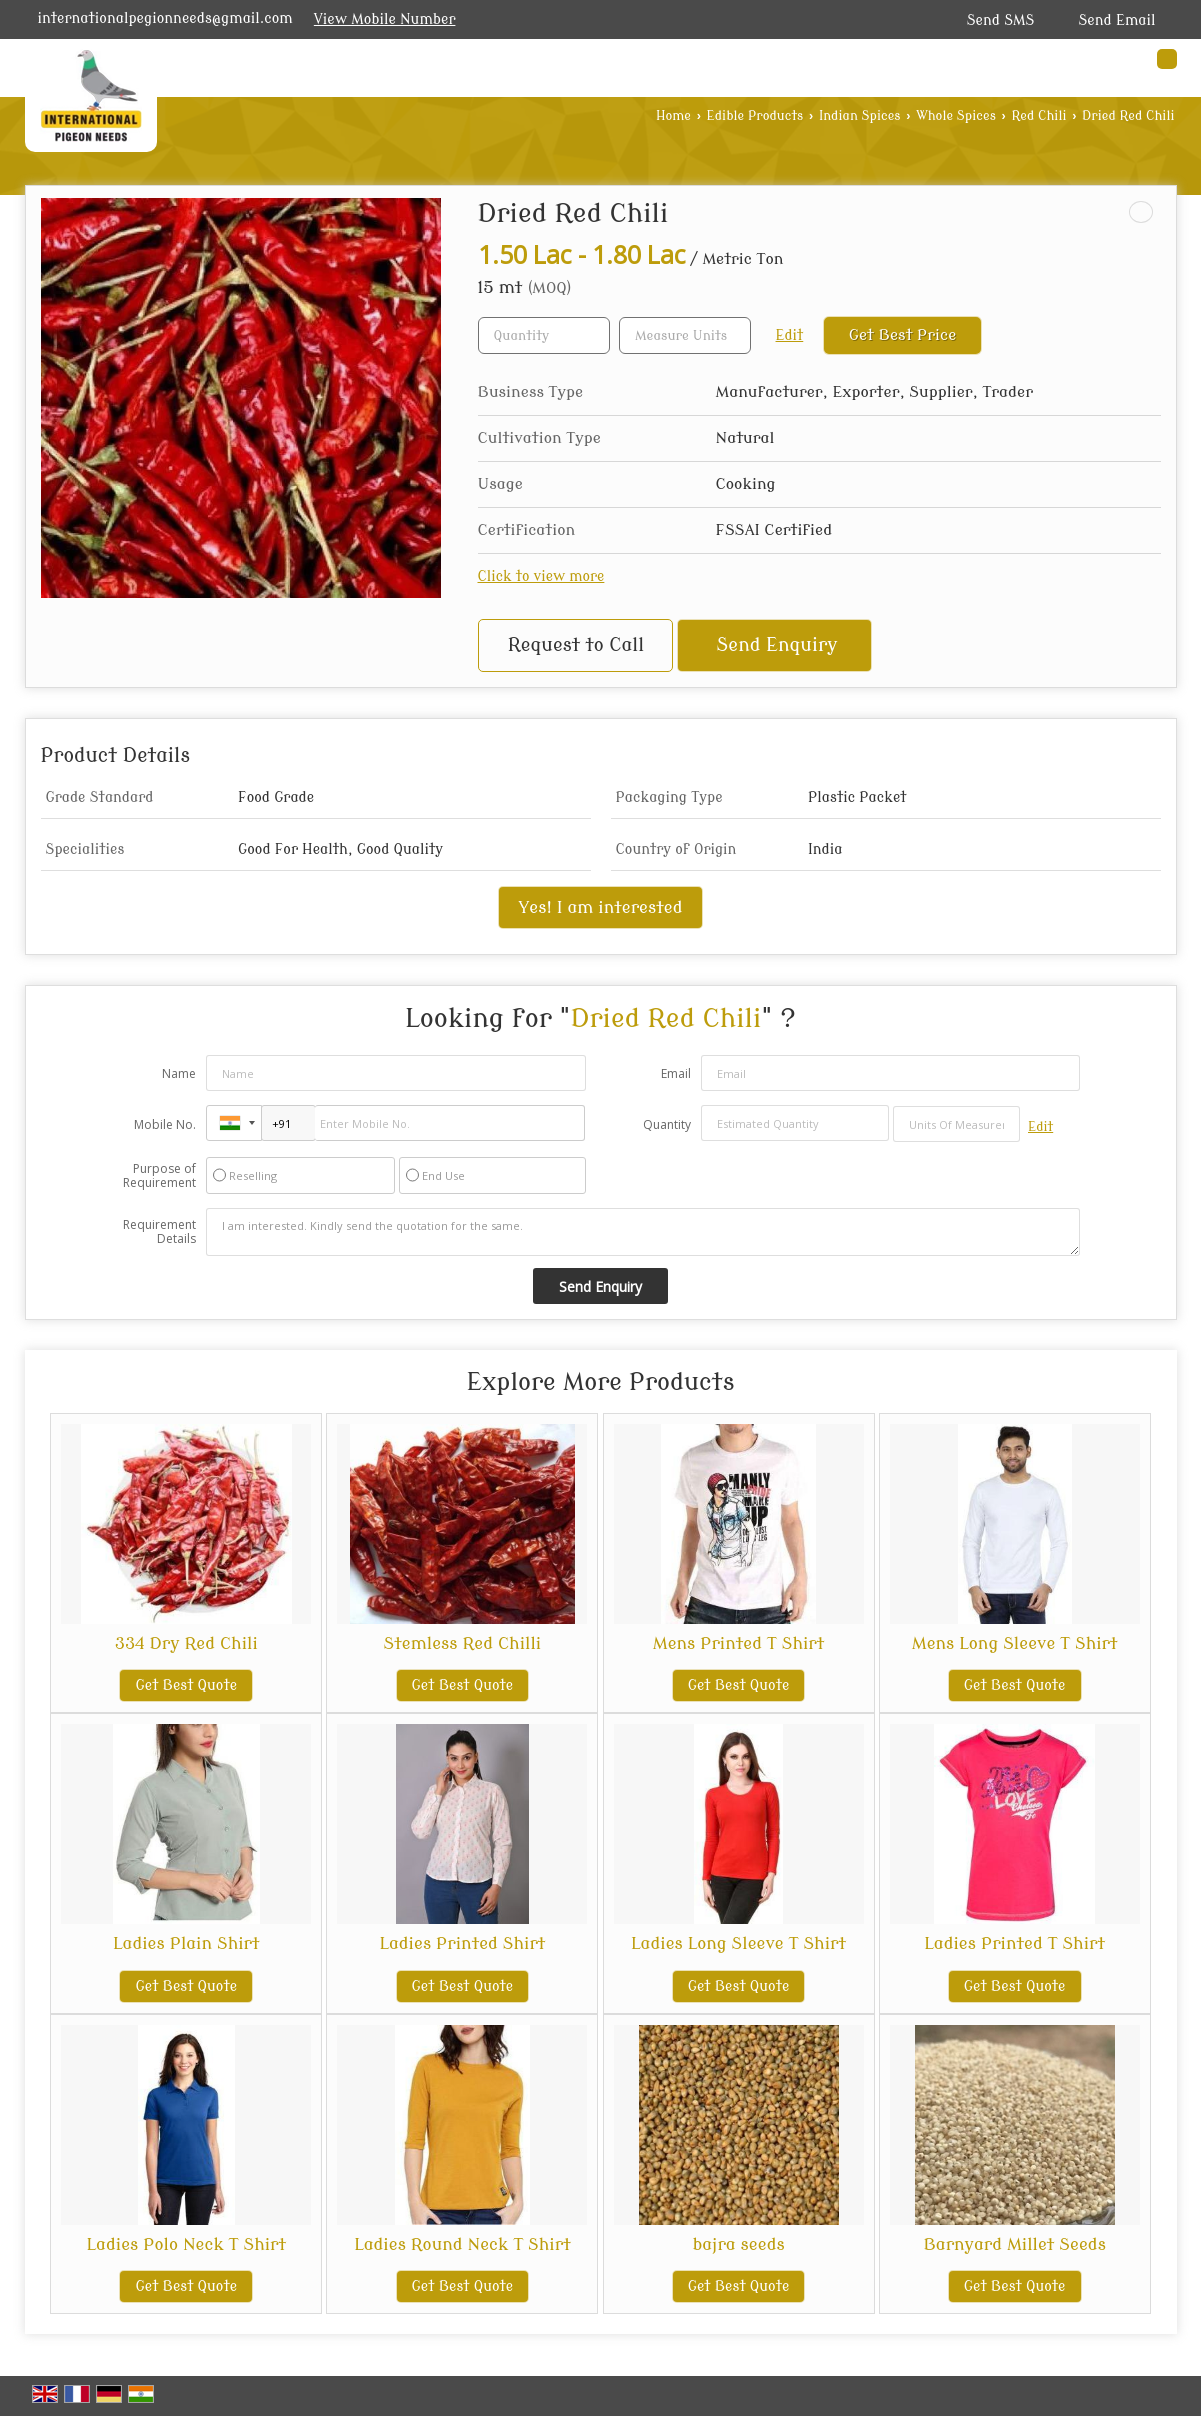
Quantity (667, 1124)
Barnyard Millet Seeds (1014, 2244)
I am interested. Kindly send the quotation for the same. (643, 1232)
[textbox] (685, 335)
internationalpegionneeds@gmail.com (165, 18)
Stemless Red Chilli (463, 1643)
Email (676, 1073)
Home (673, 116)
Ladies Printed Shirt (462, 1943)
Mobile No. (165, 1124)
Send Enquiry (777, 645)
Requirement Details (159, 1232)
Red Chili (1038, 116)
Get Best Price (903, 335)
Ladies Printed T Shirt (1014, 1943)
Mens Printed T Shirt (739, 1643)
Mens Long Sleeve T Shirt (1015, 1643)
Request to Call (576, 645)
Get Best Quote (186, 1685)
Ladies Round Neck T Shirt (462, 2244)
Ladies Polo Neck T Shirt (186, 2244)
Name (179, 1073)
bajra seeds (738, 2244)
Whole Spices (956, 116)
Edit (790, 335)
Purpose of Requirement (159, 1176)
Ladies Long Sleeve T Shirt (738, 1943)
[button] (385, 19)
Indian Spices (860, 116)
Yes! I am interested (601, 907)
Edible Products (755, 116)
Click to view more (541, 576)
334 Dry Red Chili (186, 1643)
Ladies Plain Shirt (186, 1943)
